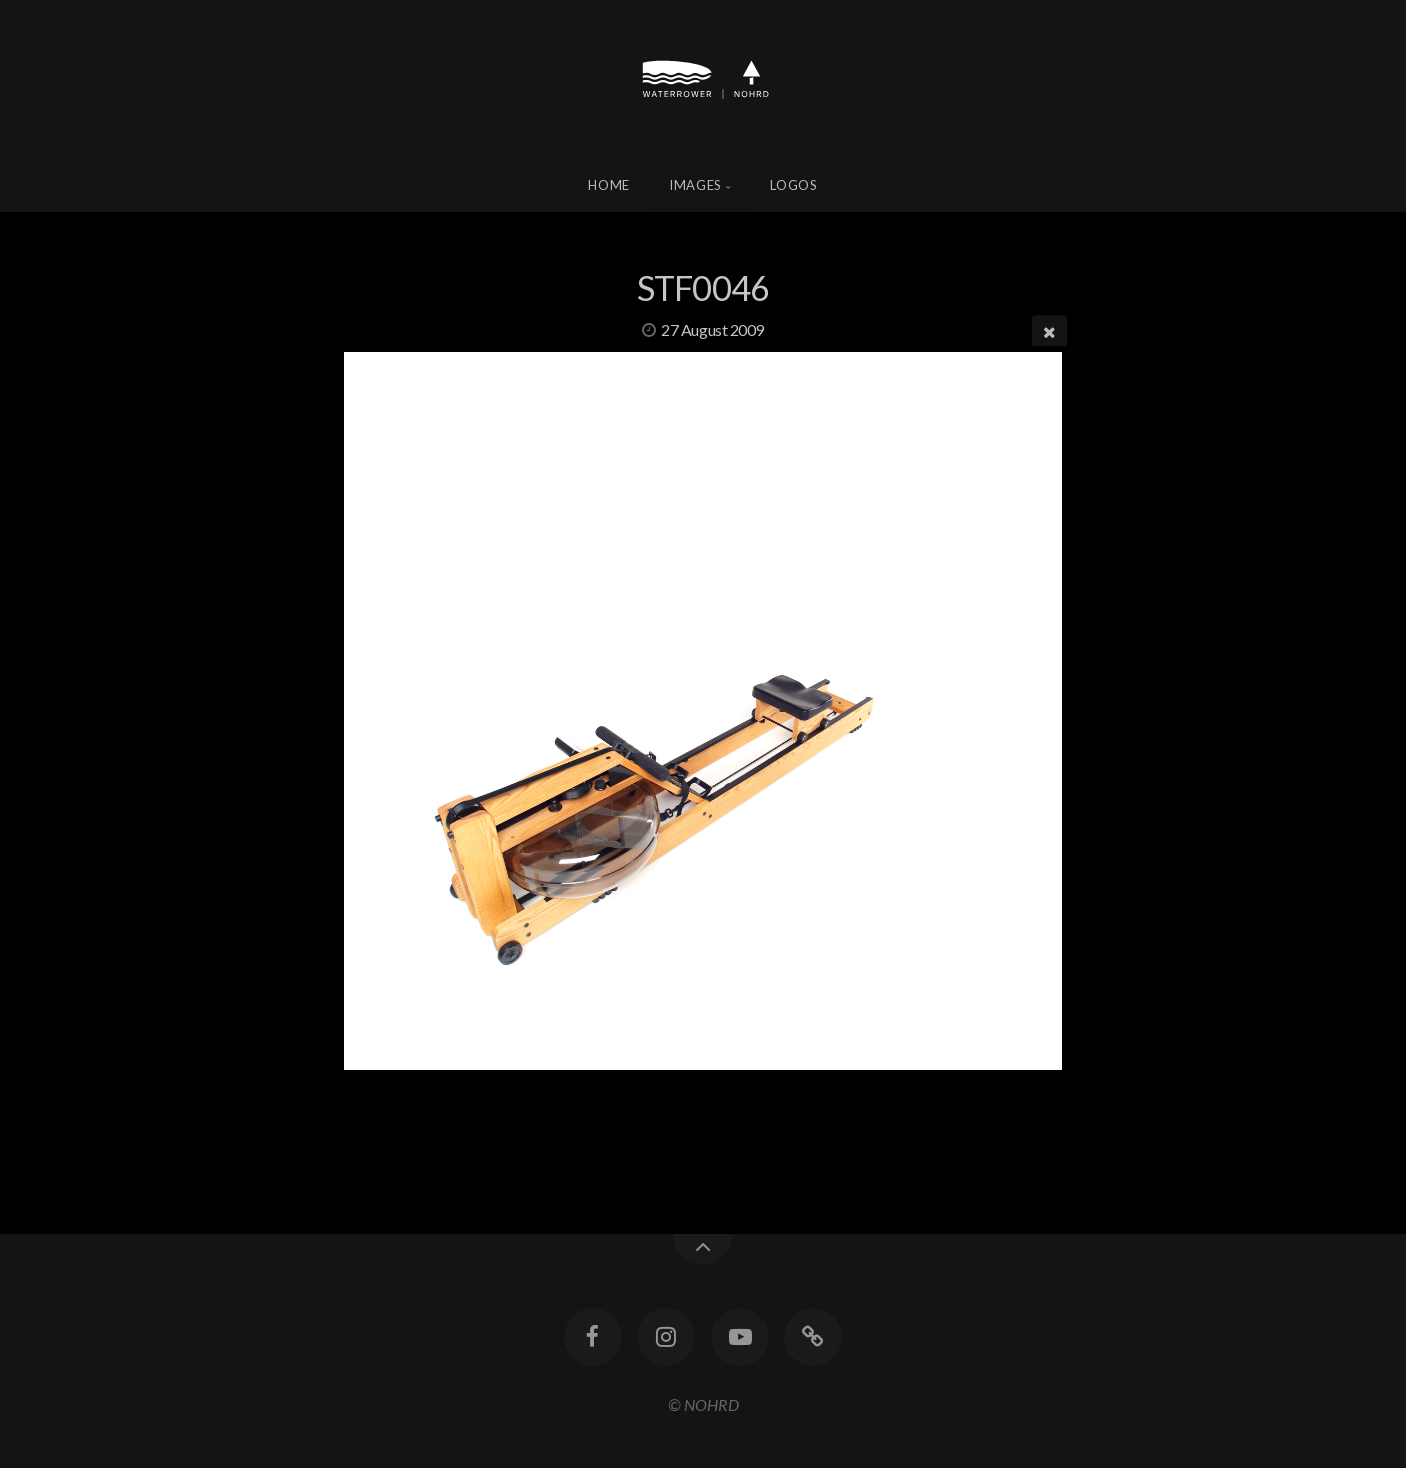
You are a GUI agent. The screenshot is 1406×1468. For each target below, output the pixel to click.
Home (609, 185)
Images (695, 185)
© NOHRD (703, 1404)
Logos (793, 185)
